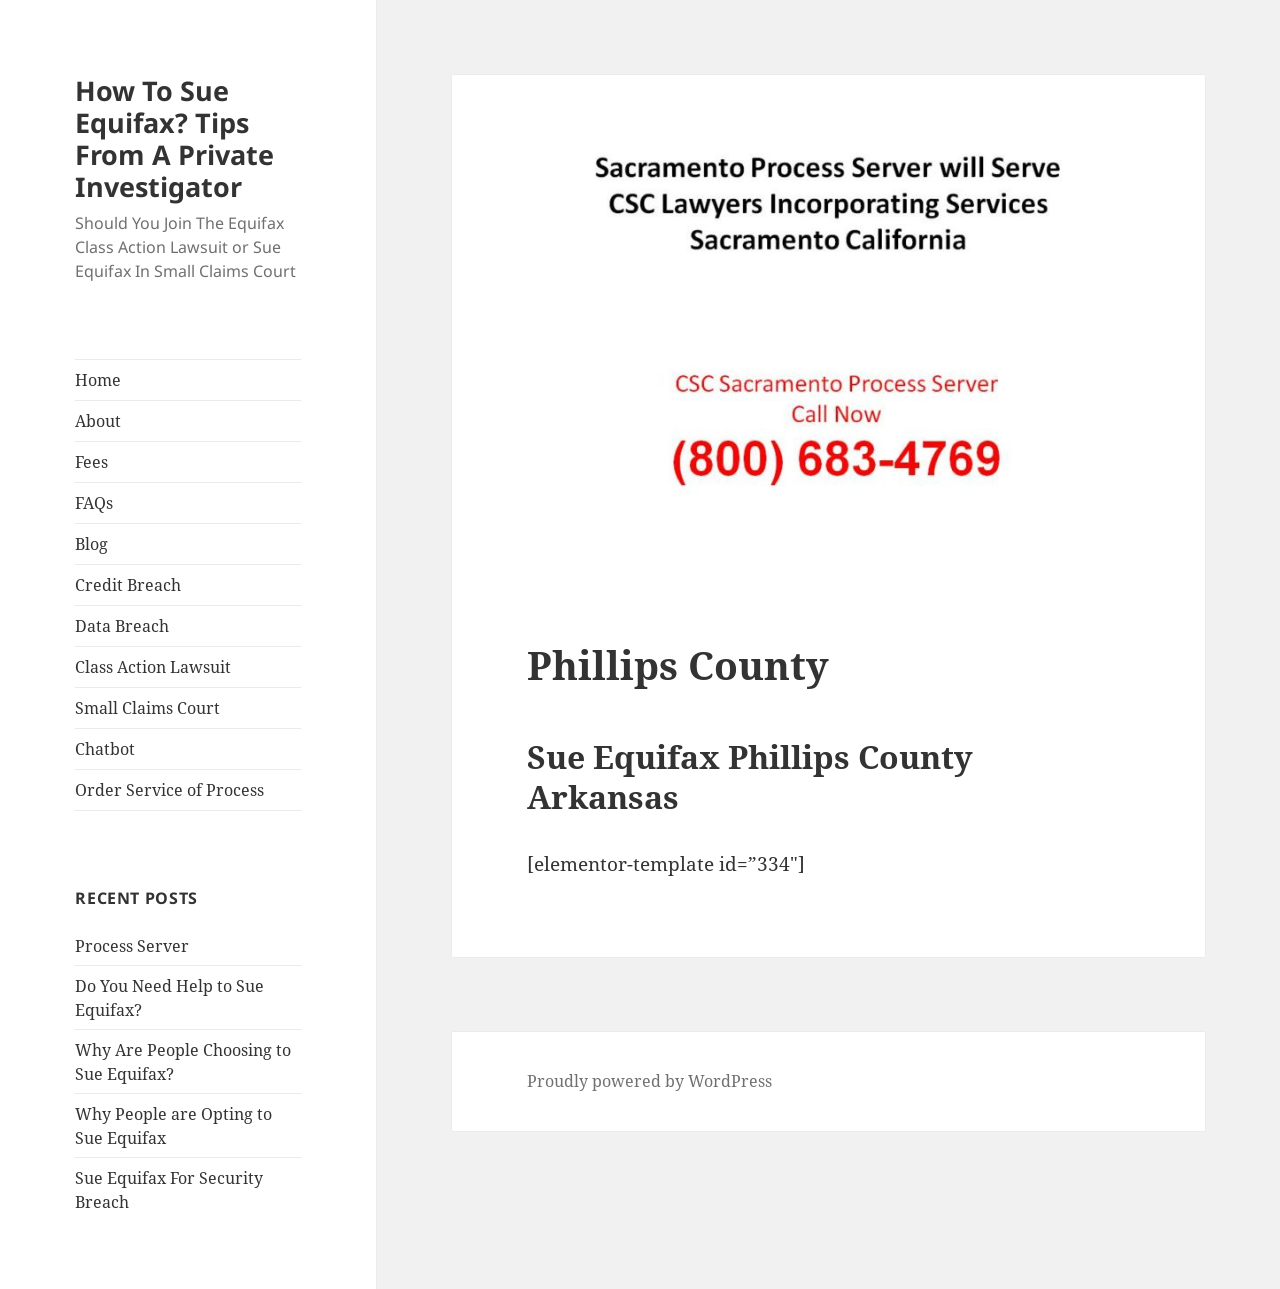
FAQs (94, 503)
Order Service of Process (169, 790)
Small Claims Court (147, 708)
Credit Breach (128, 585)
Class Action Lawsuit (153, 667)
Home (98, 380)
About (98, 421)
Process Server (132, 946)
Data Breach (122, 626)
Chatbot (105, 749)
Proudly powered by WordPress (649, 1081)
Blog (91, 544)
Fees (91, 462)
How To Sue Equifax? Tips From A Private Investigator (174, 138)
